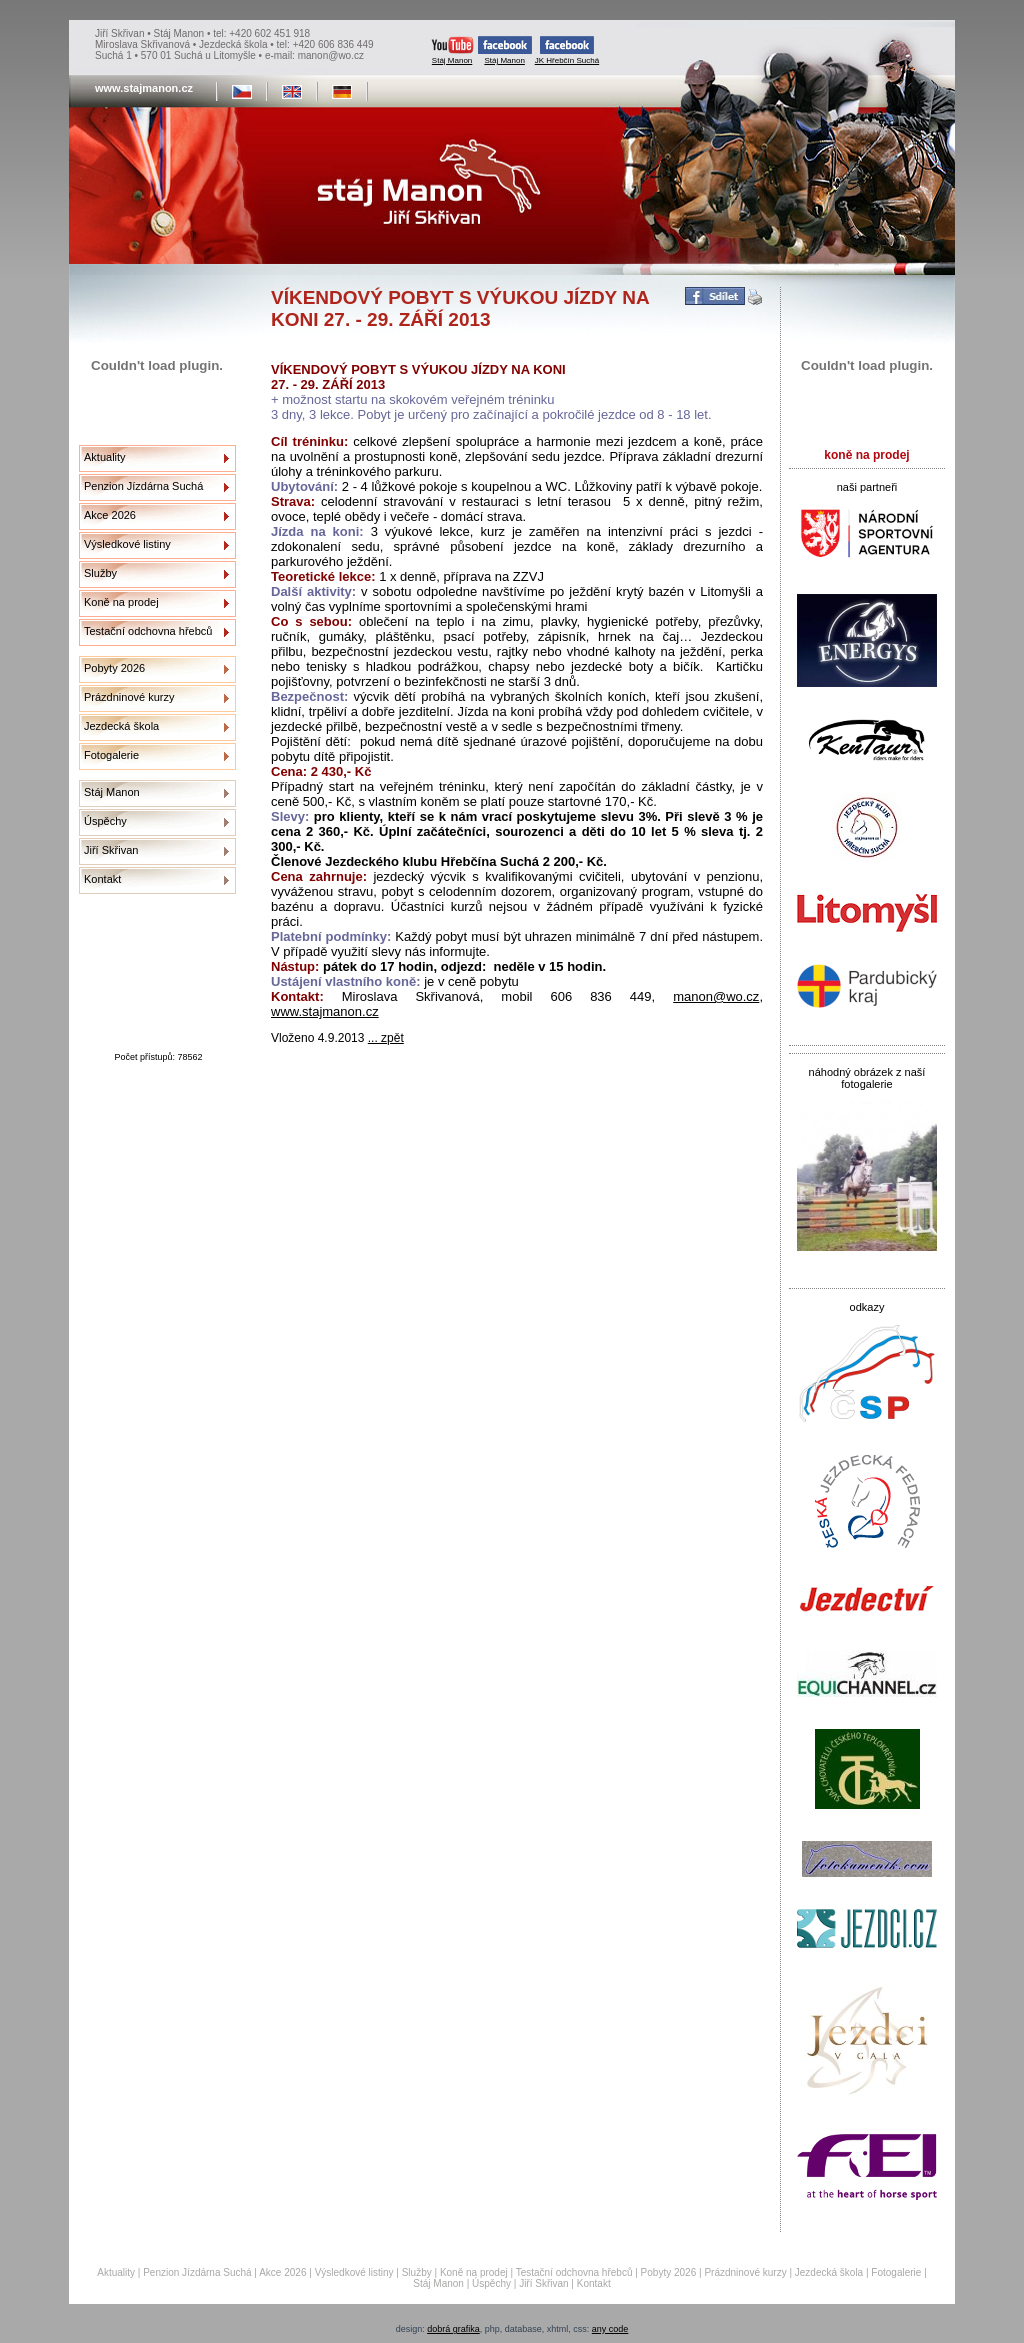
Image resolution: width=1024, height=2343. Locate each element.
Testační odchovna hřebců (148, 631)
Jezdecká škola (121, 726)
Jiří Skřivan (111, 850)
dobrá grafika (453, 2329)
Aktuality (105, 457)
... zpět (386, 1038)
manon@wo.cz (716, 996)
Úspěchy (105, 821)
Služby (100, 573)
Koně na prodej (121, 602)
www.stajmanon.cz (325, 1011)
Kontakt (102, 879)
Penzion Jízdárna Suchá (143, 486)
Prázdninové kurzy (129, 697)
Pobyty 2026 (114, 668)
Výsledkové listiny (127, 544)
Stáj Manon (452, 50)
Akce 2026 (110, 515)
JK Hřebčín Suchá (567, 50)
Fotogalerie (111, 755)
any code (610, 2329)
